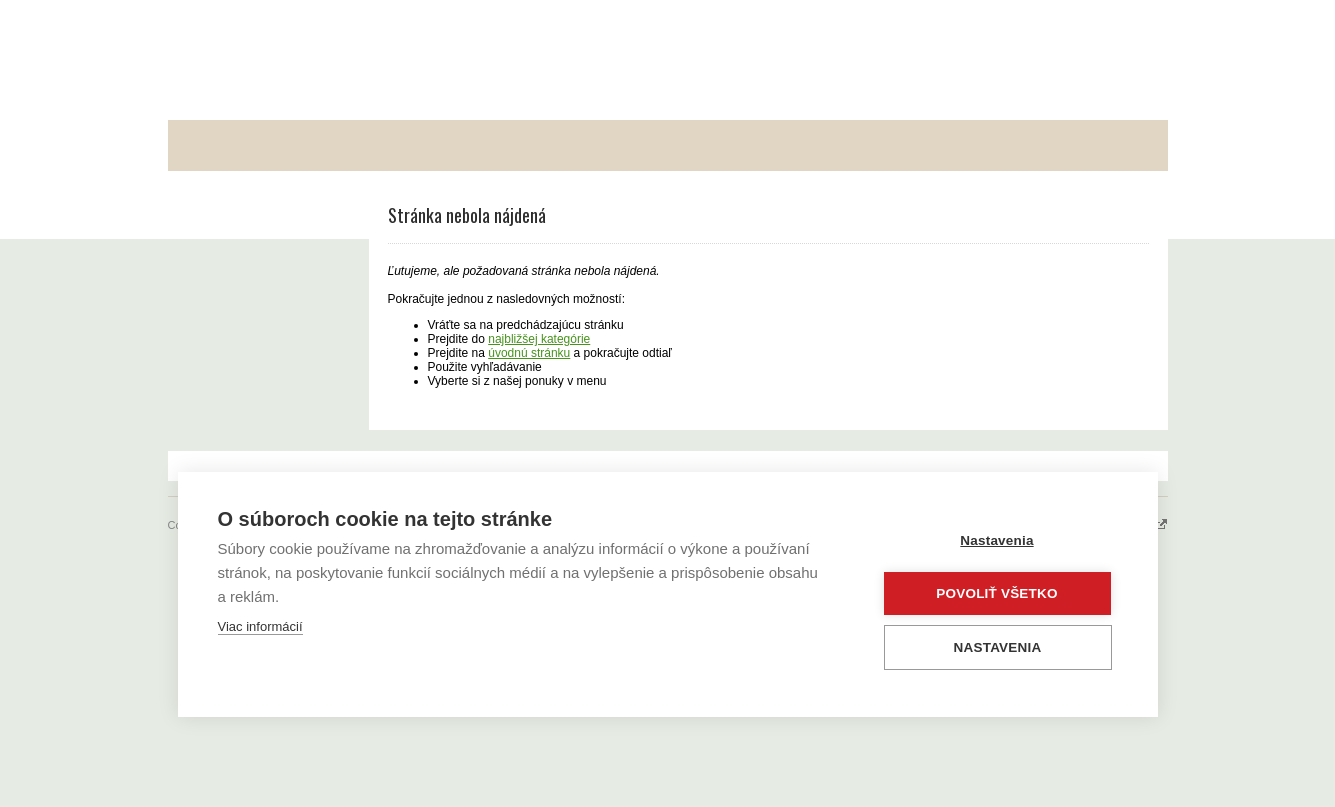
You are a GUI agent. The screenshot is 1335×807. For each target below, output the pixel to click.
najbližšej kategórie (539, 339)
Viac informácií (260, 626)
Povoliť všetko (996, 593)
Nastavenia (996, 540)
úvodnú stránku (529, 353)
